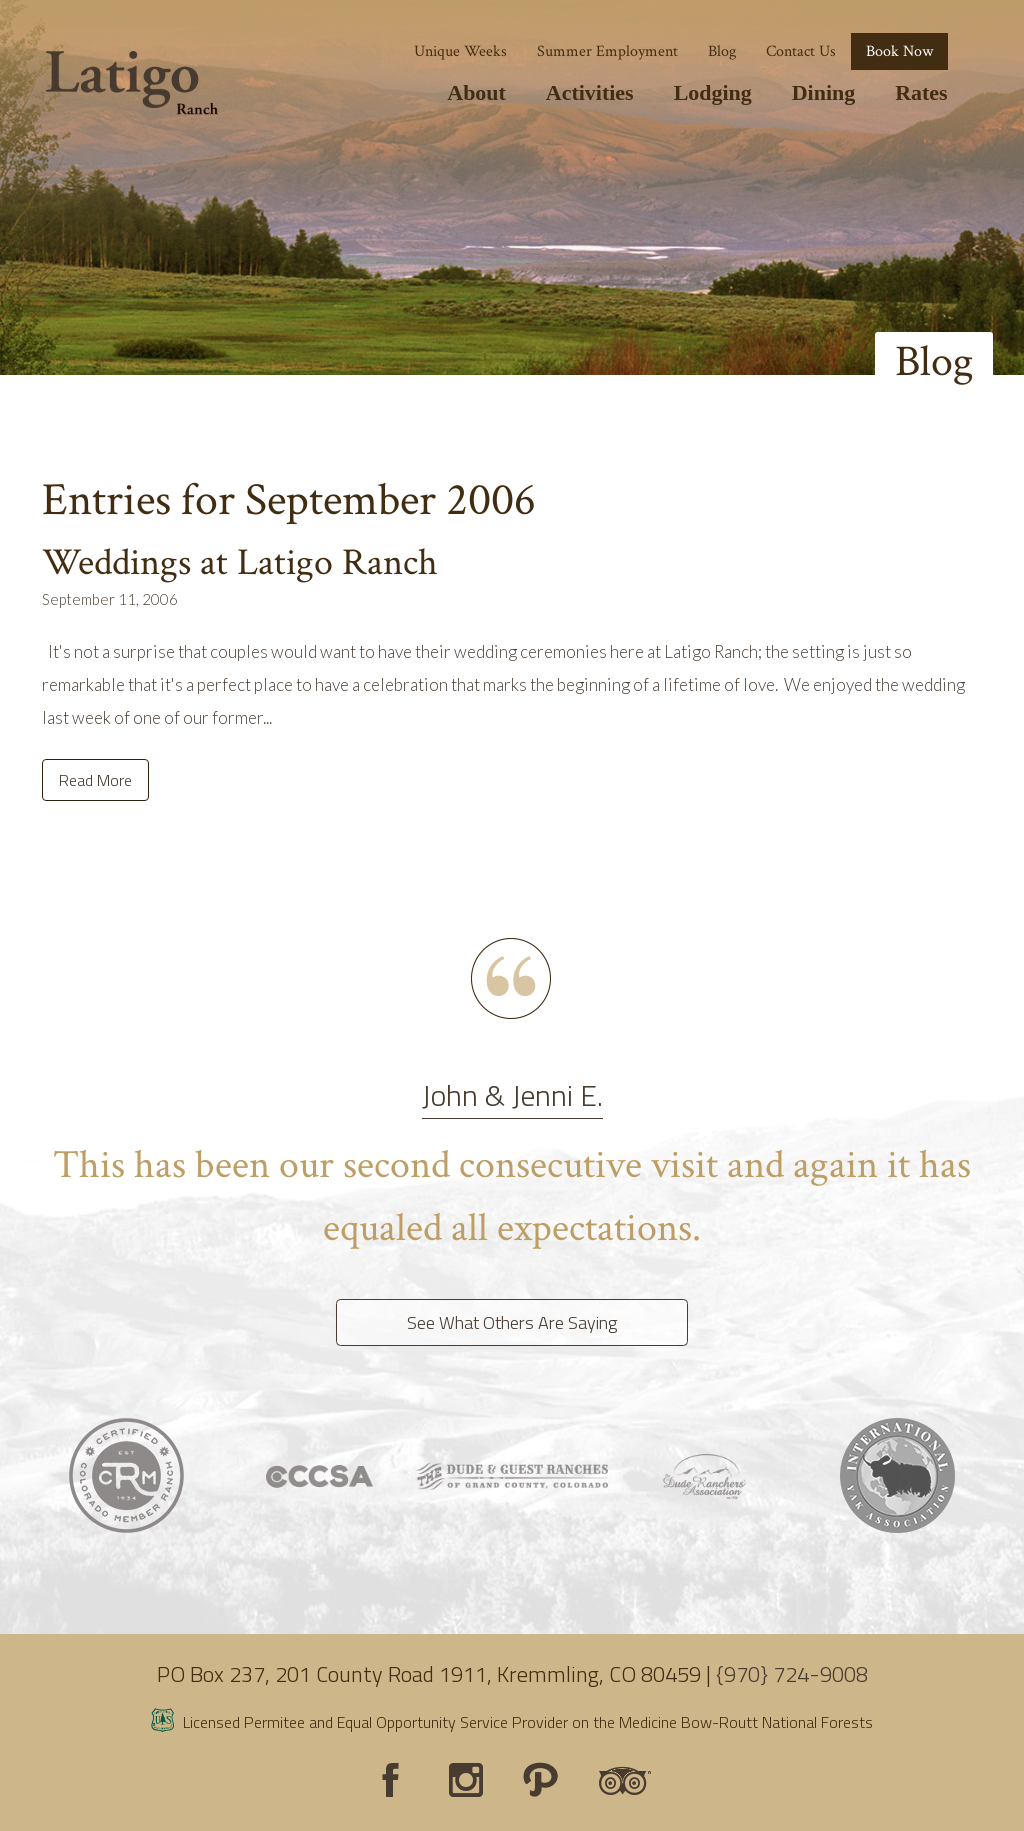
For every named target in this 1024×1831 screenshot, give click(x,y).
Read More (95, 780)
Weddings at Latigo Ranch (240, 562)
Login (25, 1806)
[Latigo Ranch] (132, 83)
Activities (590, 92)
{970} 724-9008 (792, 1674)
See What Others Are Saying (512, 1322)
